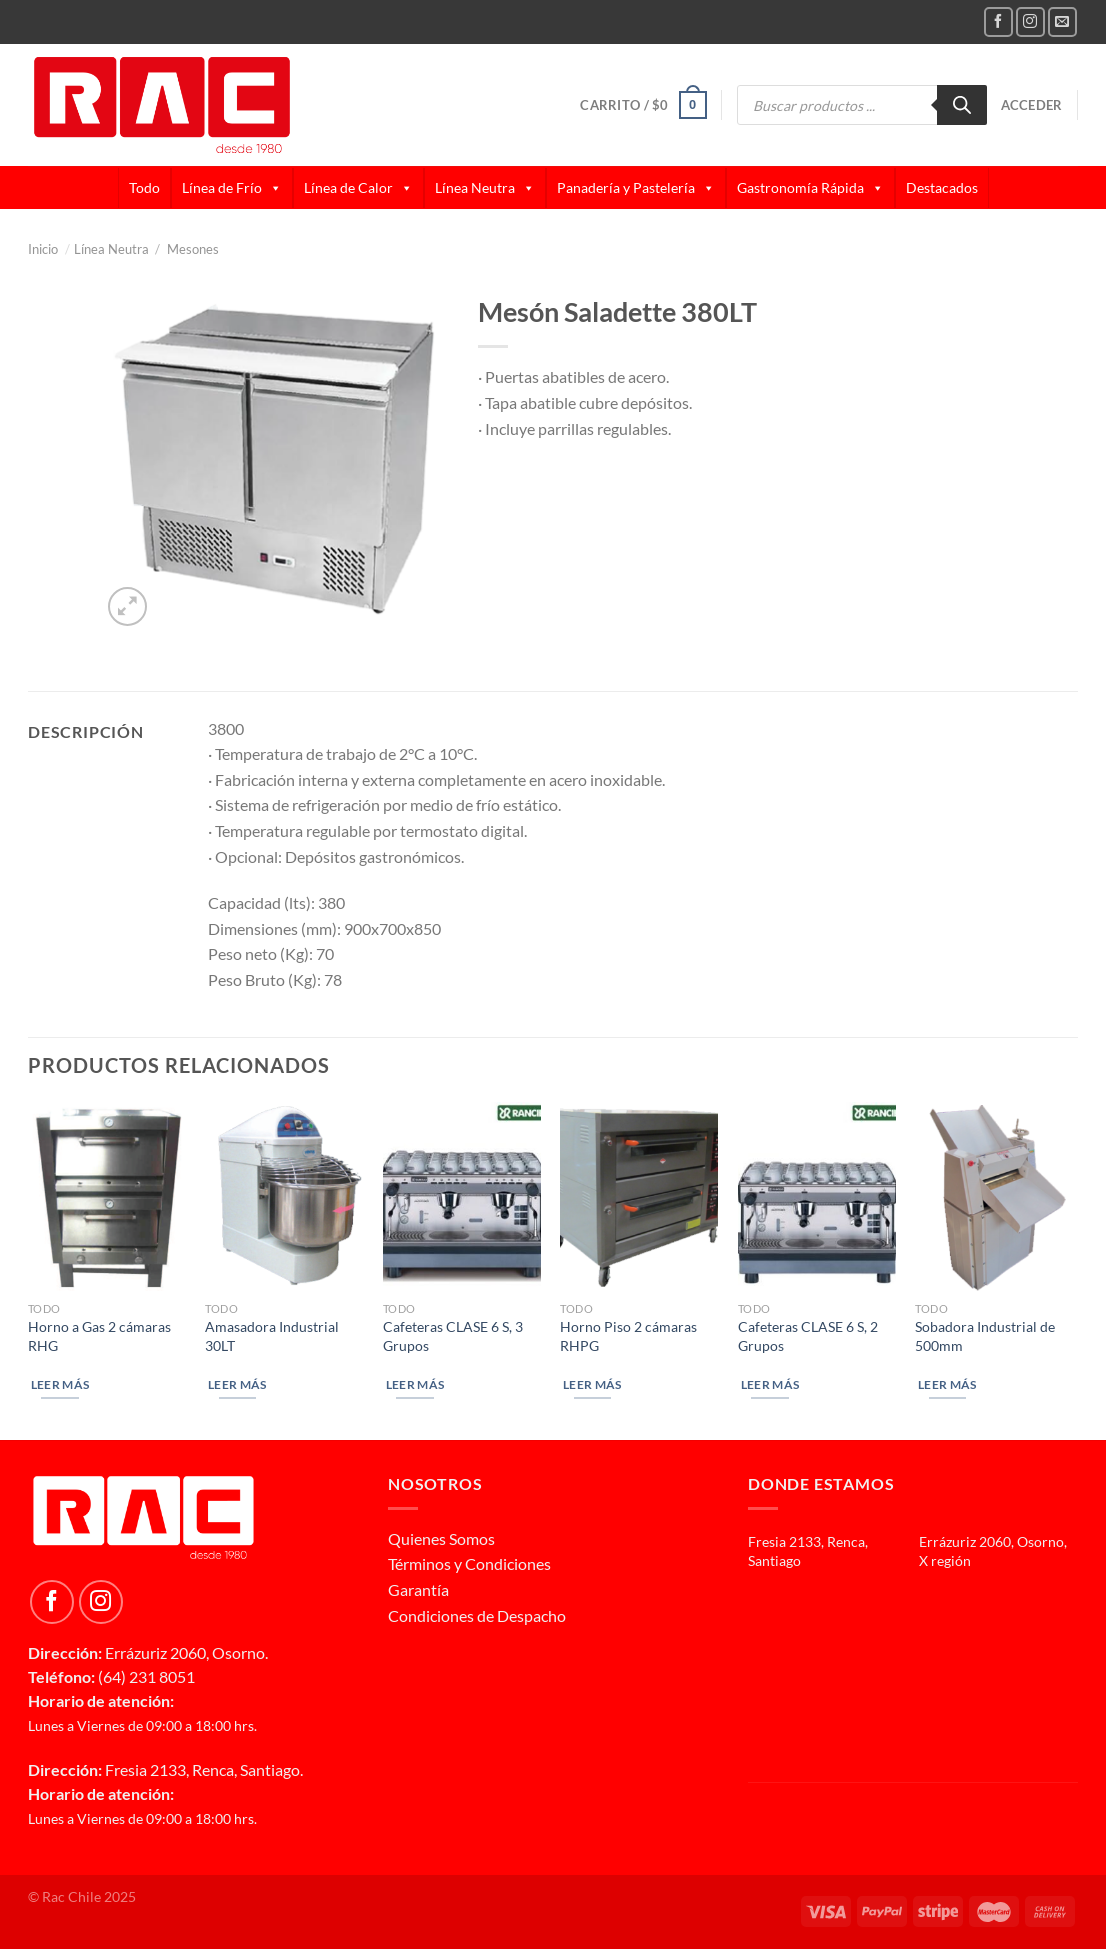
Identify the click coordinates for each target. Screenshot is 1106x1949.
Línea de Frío (232, 188)
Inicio (49, 249)
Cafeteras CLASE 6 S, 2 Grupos (808, 1336)
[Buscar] (962, 105)
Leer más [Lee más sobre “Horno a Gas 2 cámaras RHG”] (60, 1384)
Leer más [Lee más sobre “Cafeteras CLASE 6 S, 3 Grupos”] (415, 1384)
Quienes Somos (441, 1538)
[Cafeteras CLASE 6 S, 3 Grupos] (462, 1196)
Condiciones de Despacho (477, 1615)
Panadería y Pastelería (636, 188)
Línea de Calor (358, 188)
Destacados (942, 187)
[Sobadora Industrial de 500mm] (994, 1196)
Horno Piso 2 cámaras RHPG (628, 1336)
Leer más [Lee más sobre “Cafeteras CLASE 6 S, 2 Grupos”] (770, 1384)
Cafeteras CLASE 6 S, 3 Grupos (453, 1336)
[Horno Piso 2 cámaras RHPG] (639, 1196)
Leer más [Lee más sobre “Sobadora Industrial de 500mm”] (947, 1384)
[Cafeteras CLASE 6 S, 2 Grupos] (817, 1196)
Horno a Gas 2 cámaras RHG (99, 1336)
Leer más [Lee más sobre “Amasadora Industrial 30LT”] (237, 1384)
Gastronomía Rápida (810, 188)
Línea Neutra (485, 188)
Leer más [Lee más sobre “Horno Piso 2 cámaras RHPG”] (592, 1384)
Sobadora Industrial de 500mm (985, 1336)
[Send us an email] (1062, 21)
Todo (144, 187)
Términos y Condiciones (469, 1563)
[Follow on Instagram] (1030, 21)
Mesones (193, 249)
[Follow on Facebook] (998, 21)
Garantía (418, 1589)
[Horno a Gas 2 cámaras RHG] (107, 1196)
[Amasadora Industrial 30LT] (284, 1196)
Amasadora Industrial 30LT (272, 1336)
